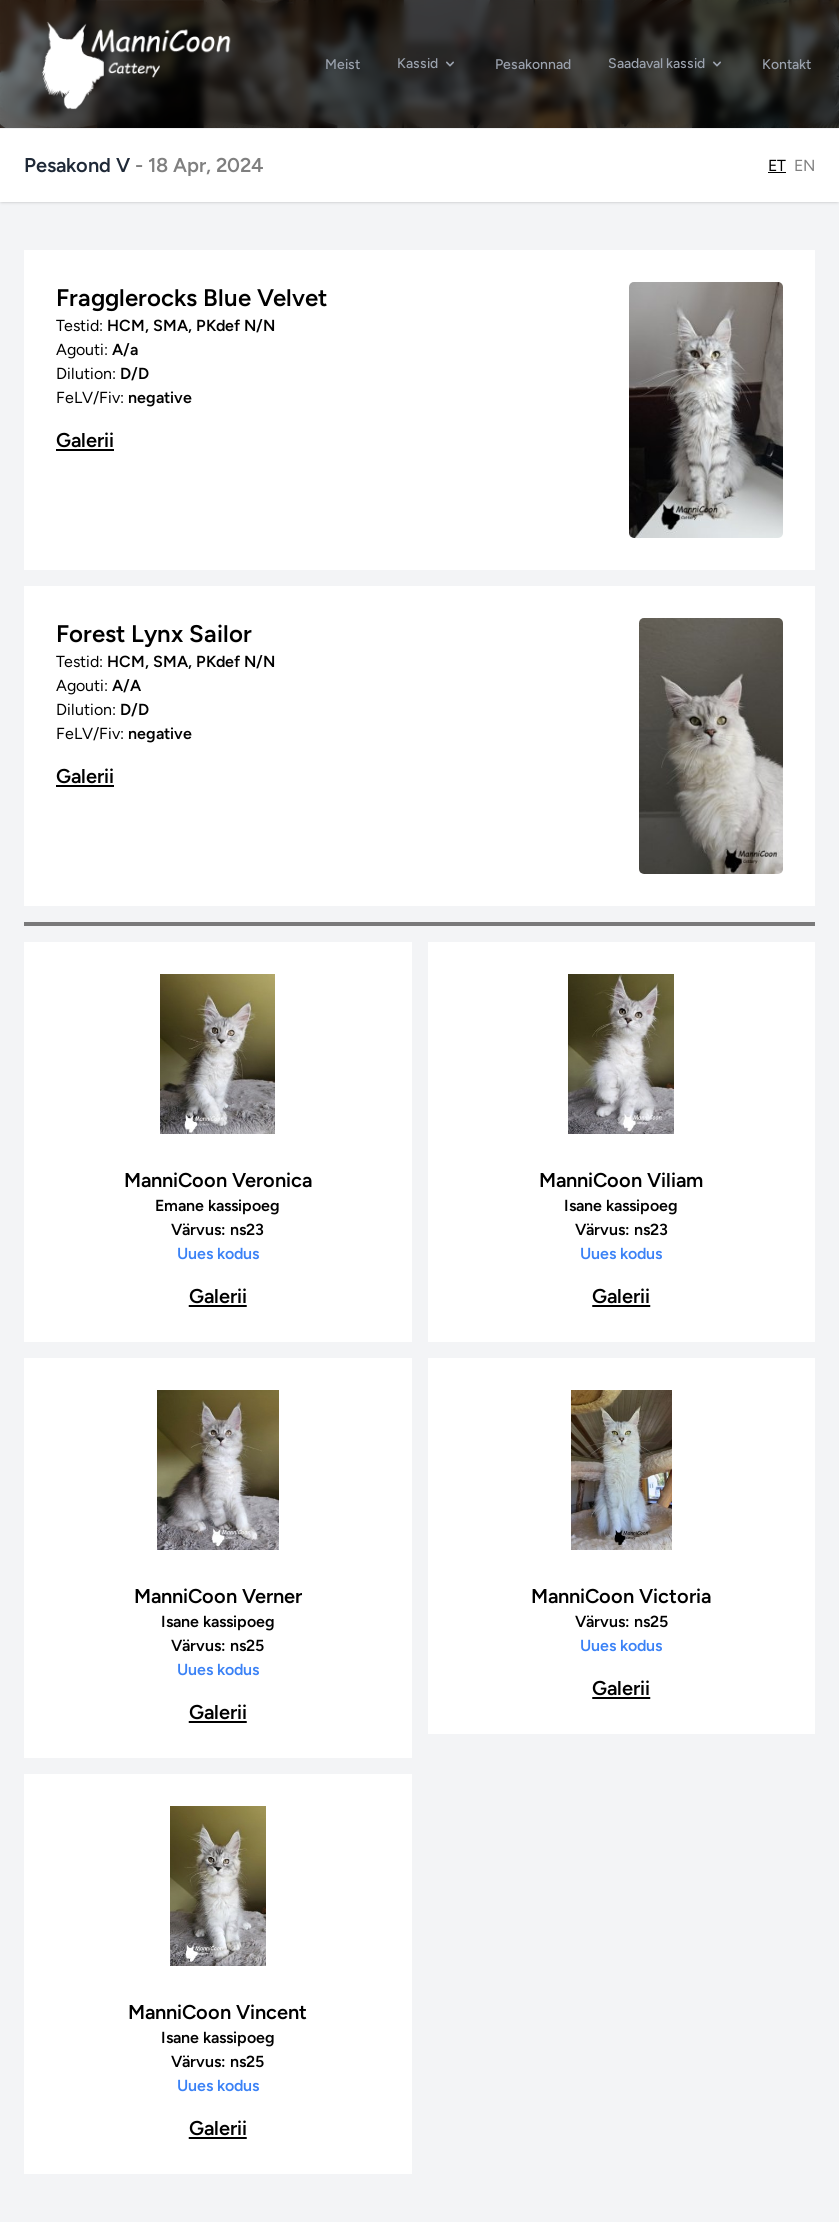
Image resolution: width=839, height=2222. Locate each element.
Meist (342, 64)
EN (804, 165)
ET (777, 165)
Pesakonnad (533, 64)
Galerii (85, 440)
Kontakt (786, 64)
